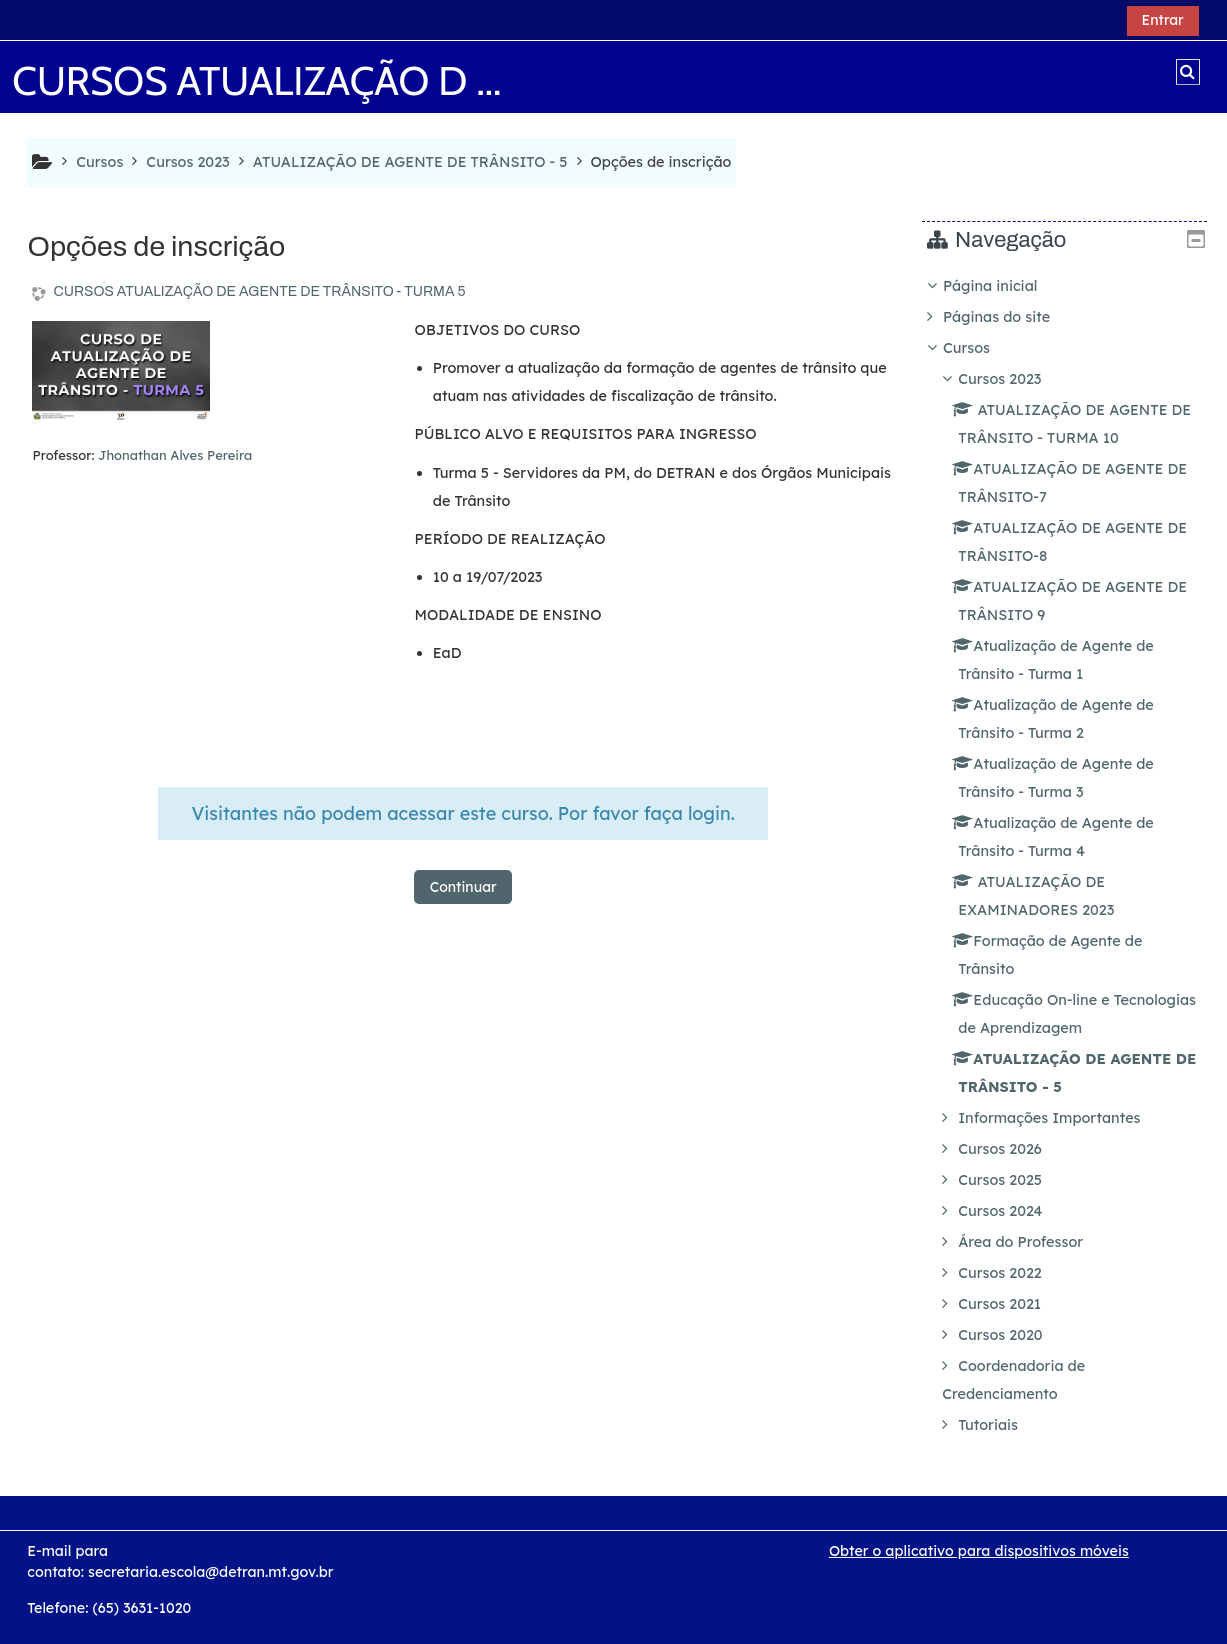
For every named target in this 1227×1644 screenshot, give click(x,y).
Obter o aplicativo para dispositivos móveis (979, 1551)
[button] (1188, 72)
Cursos (981, 348)
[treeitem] (1072, 855)
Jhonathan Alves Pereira (175, 455)
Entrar (1163, 20)
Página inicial (1005, 286)
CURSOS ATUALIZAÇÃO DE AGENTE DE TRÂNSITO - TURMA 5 (259, 291)
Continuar (463, 887)
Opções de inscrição (661, 162)
